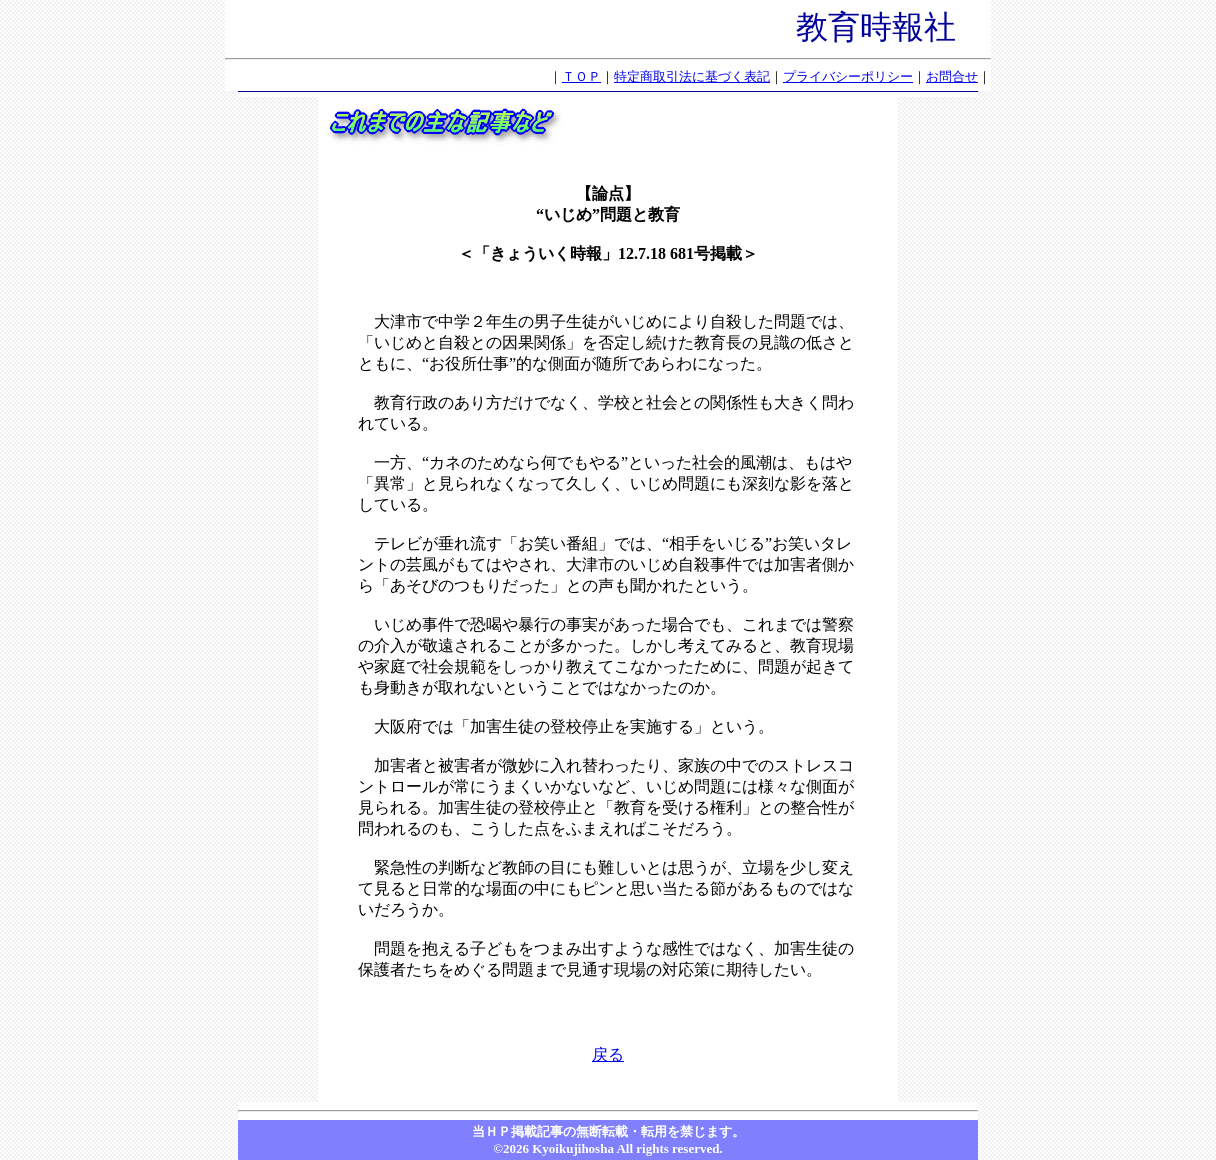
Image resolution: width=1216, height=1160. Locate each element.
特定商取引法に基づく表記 (692, 76)
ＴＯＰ (581, 76)
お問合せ (952, 76)
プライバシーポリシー (848, 76)
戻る (608, 1054)
